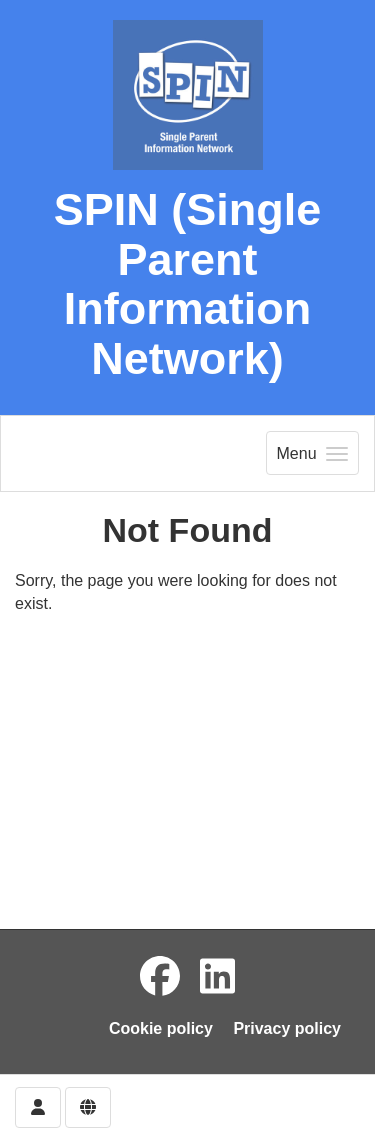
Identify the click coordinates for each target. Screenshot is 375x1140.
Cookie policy (161, 1028)
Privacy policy (287, 1028)
